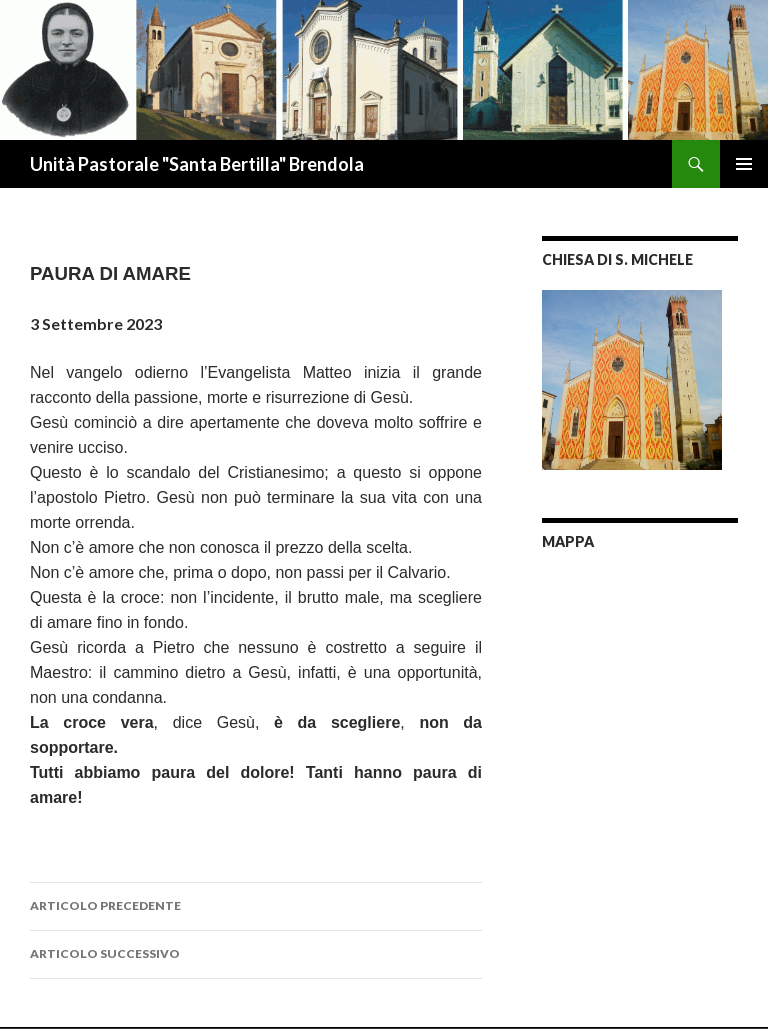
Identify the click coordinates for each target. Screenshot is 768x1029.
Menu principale (744, 164)
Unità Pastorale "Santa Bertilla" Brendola (197, 164)
